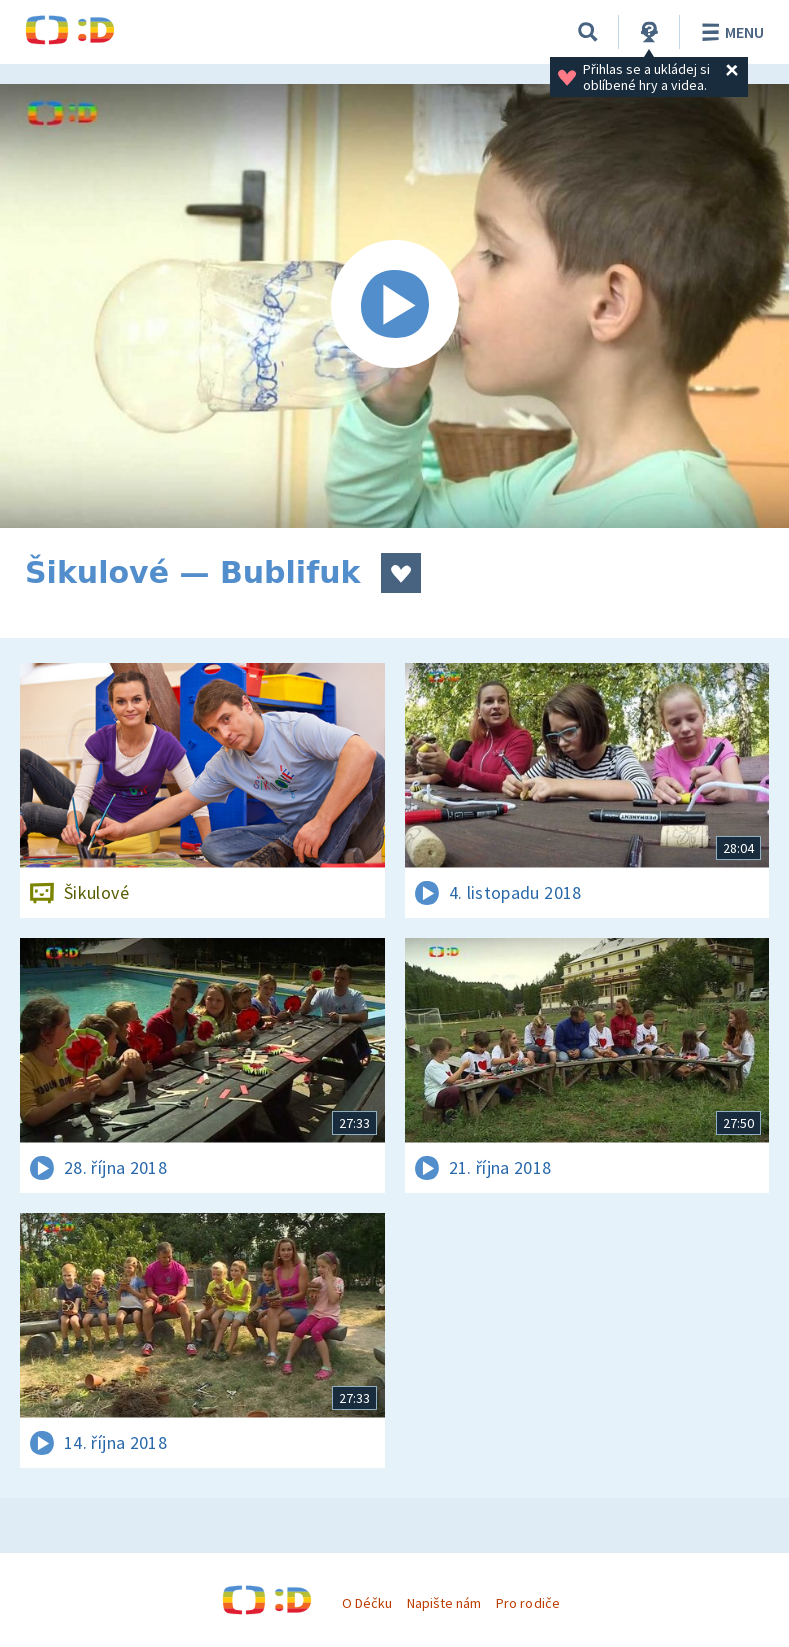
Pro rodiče (527, 1603)
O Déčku (367, 1603)
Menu (729, 32)
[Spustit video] (394, 306)
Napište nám (444, 1603)
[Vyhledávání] (588, 32)
